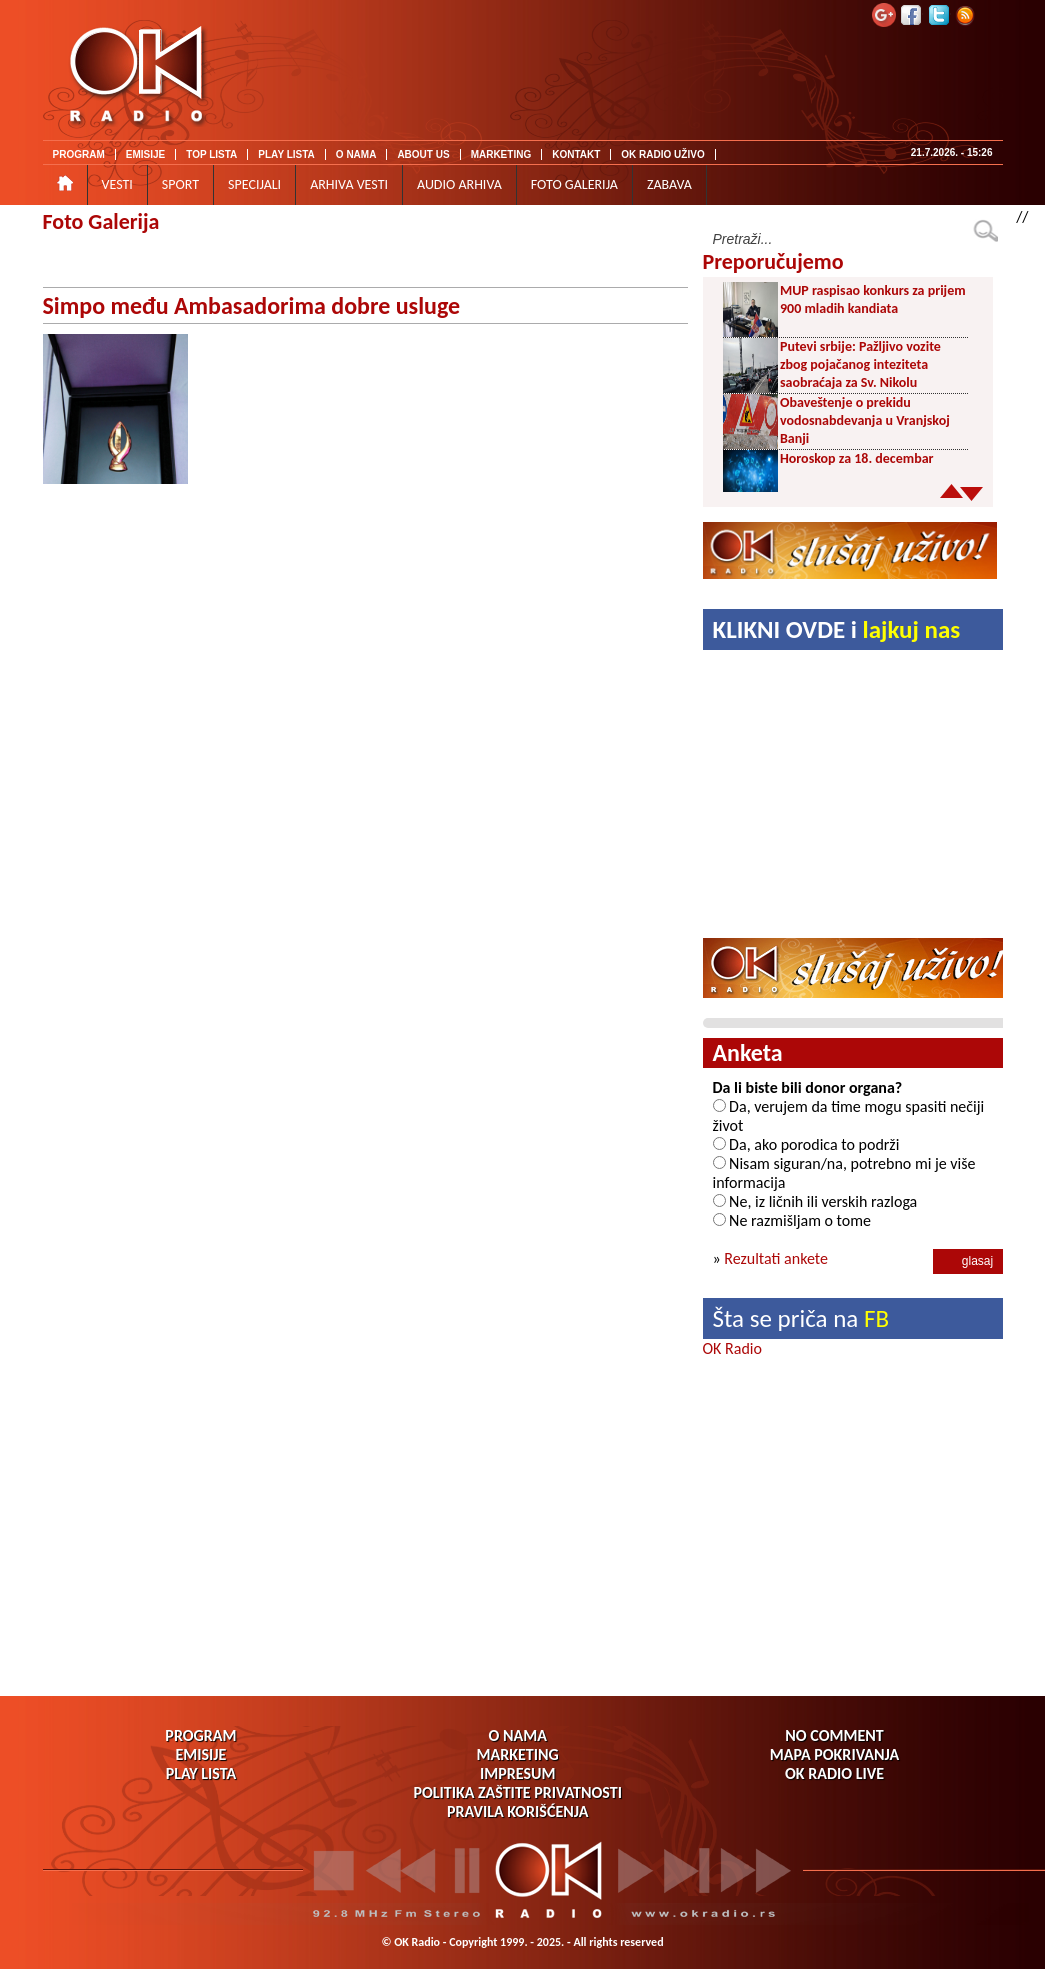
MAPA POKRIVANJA (834, 1754)
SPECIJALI (254, 184)
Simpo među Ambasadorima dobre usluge (252, 305)
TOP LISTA (211, 154)
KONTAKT (576, 154)
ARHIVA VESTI (349, 184)
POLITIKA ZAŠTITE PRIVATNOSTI (517, 1792)
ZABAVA (669, 184)
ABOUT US (423, 154)
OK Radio (732, 1348)
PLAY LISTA (286, 154)
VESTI (117, 184)
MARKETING (501, 154)
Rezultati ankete (776, 1258)
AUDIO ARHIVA (459, 184)
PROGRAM (79, 154)
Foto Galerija (101, 221)
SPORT (180, 184)
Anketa (748, 1052)
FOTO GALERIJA (574, 184)
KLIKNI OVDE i (837, 629)
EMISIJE (145, 154)
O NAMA (356, 154)
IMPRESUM (517, 1773)
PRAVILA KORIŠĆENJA (517, 1811)
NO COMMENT (834, 1735)
